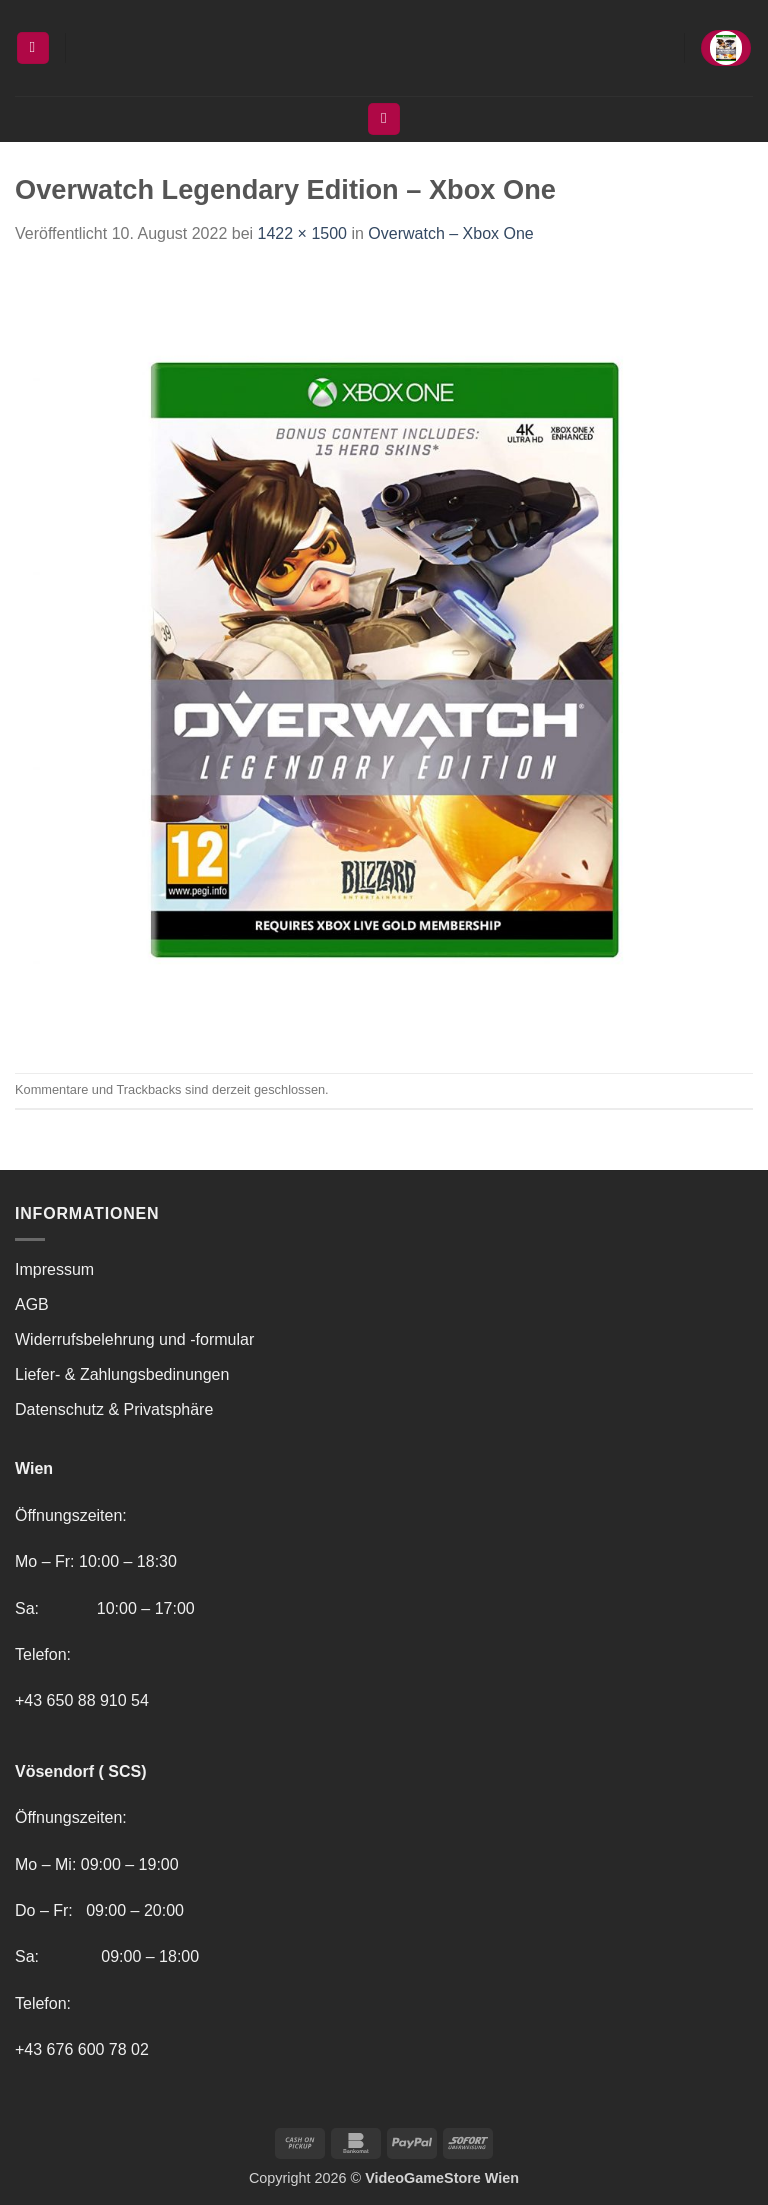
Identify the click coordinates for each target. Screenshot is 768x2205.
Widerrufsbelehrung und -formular (134, 1339)
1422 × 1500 (302, 233)
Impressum (54, 1269)
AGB (32, 1304)
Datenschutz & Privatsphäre (114, 1409)
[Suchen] (384, 119)
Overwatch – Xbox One (450, 233)
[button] (33, 48)
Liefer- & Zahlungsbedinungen (122, 1374)
